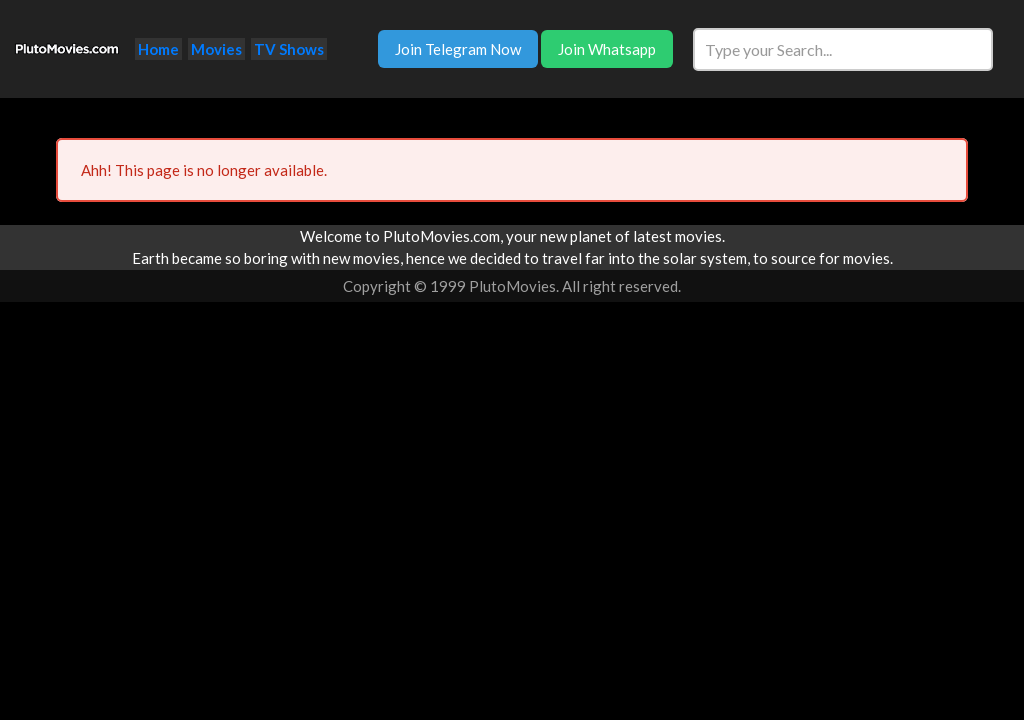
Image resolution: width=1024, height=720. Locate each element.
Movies (216, 49)
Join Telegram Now (458, 49)
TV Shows (289, 49)
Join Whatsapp (607, 49)
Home (158, 49)
